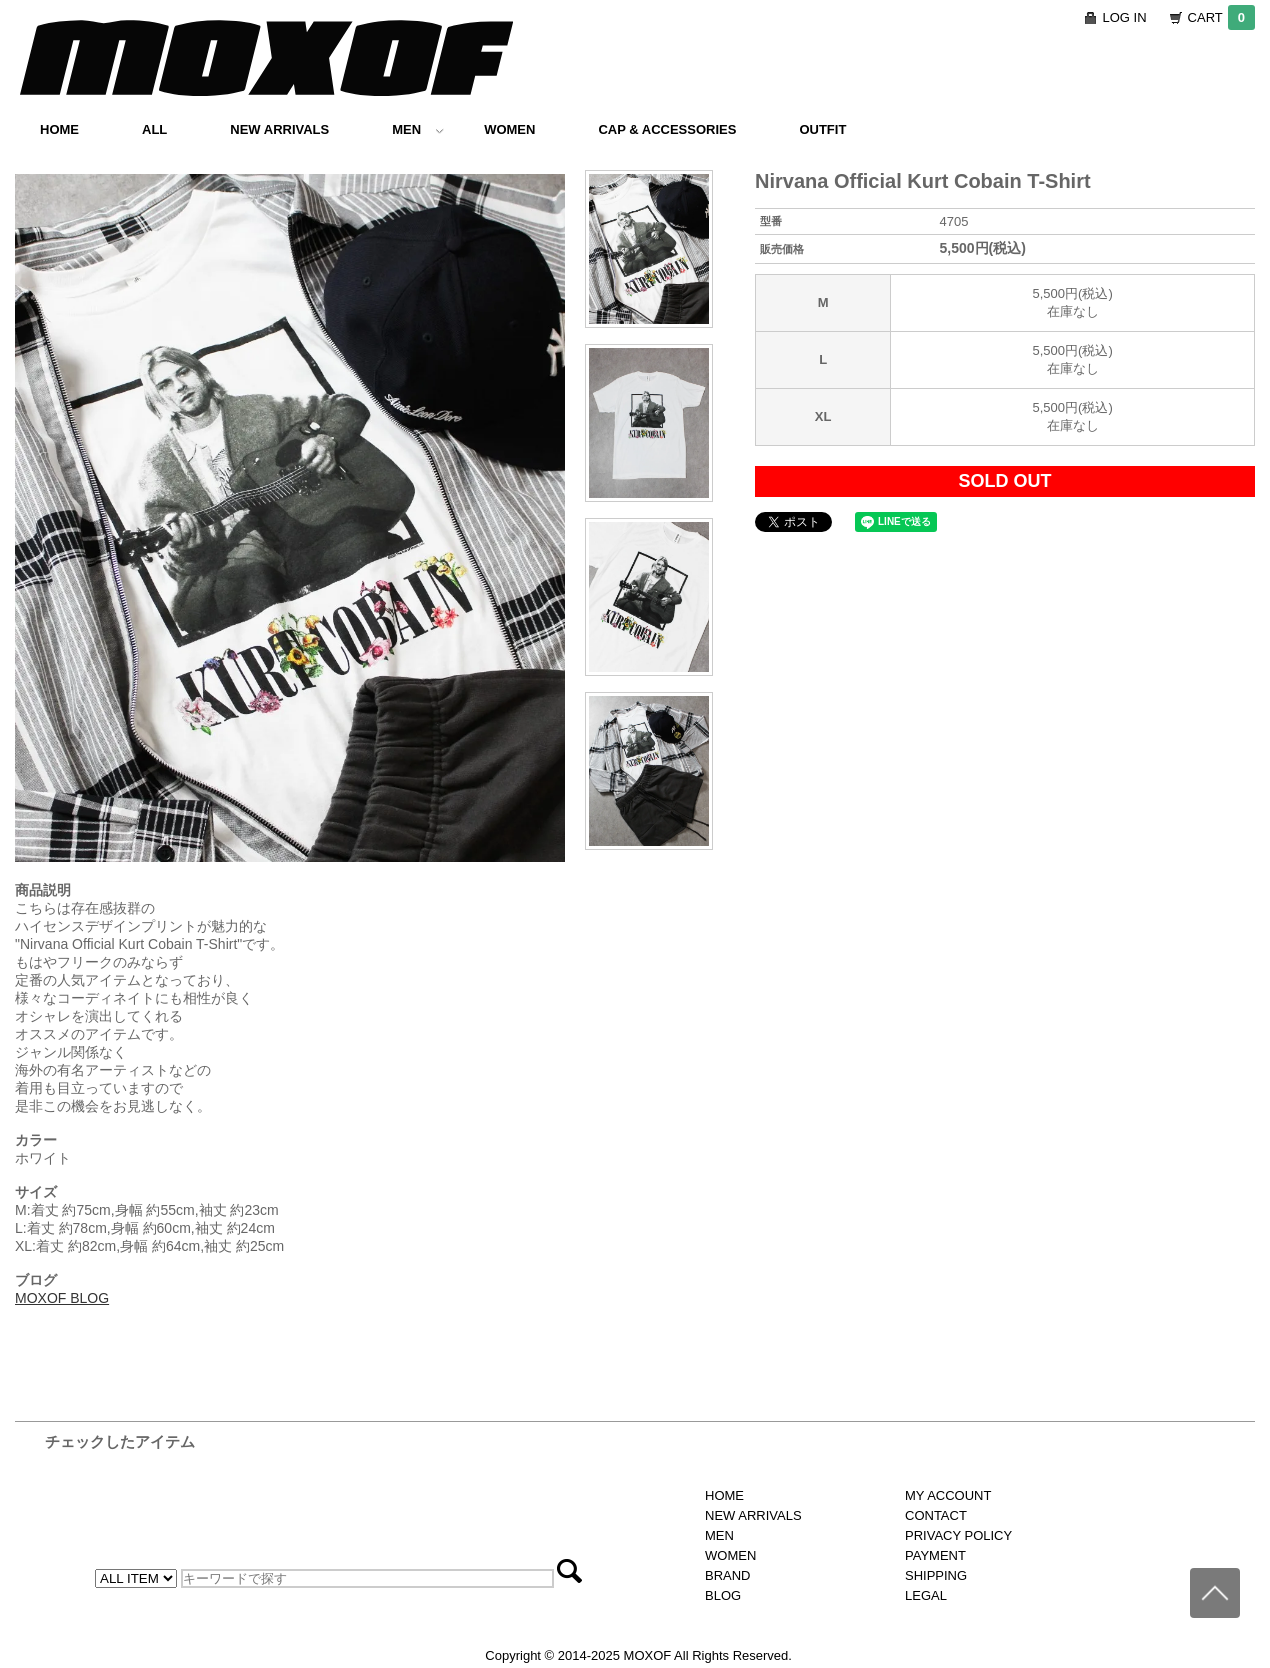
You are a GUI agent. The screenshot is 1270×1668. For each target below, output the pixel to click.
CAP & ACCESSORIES (667, 129)
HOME (59, 129)
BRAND (728, 1575)
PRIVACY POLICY (958, 1535)
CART (1221, 17)
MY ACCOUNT (948, 1495)
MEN (418, 129)
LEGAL (926, 1595)
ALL (154, 129)
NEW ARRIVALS (279, 129)
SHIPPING (936, 1575)
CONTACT (936, 1515)
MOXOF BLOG (62, 1298)
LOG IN (1125, 17)
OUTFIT (822, 129)
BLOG (723, 1595)
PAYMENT (935, 1555)
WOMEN (509, 129)
